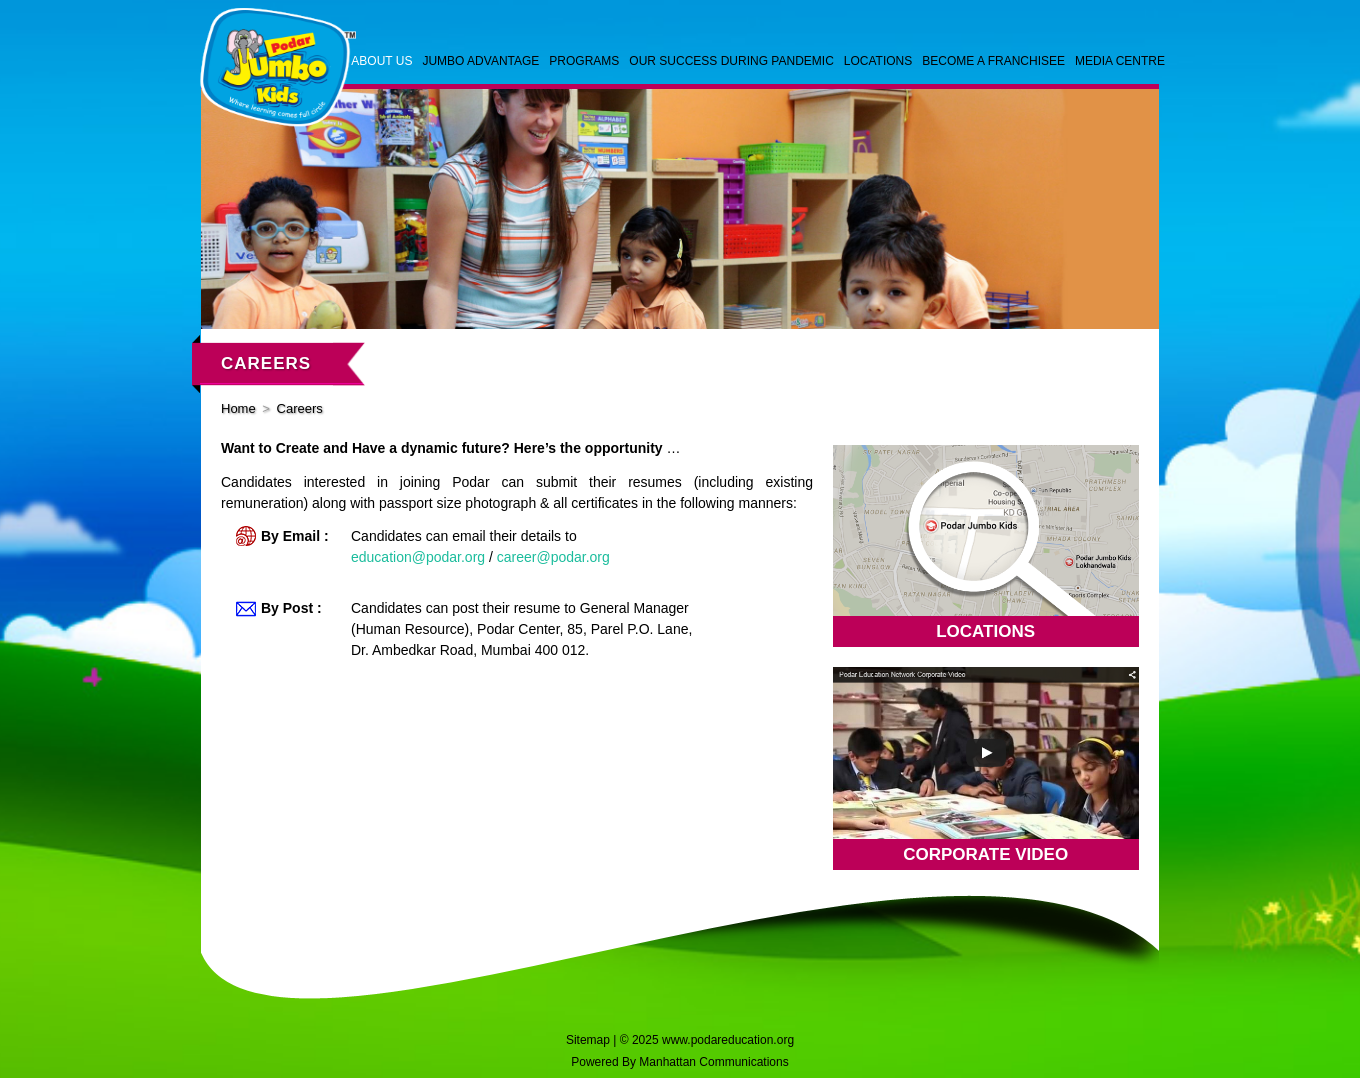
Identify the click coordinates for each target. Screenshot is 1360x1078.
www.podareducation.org (728, 1040)
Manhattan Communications (713, 1062)
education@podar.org (418, 557)
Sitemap (588, 1040)
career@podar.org (553, 557)
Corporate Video (985, 854)
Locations (985, 631)
